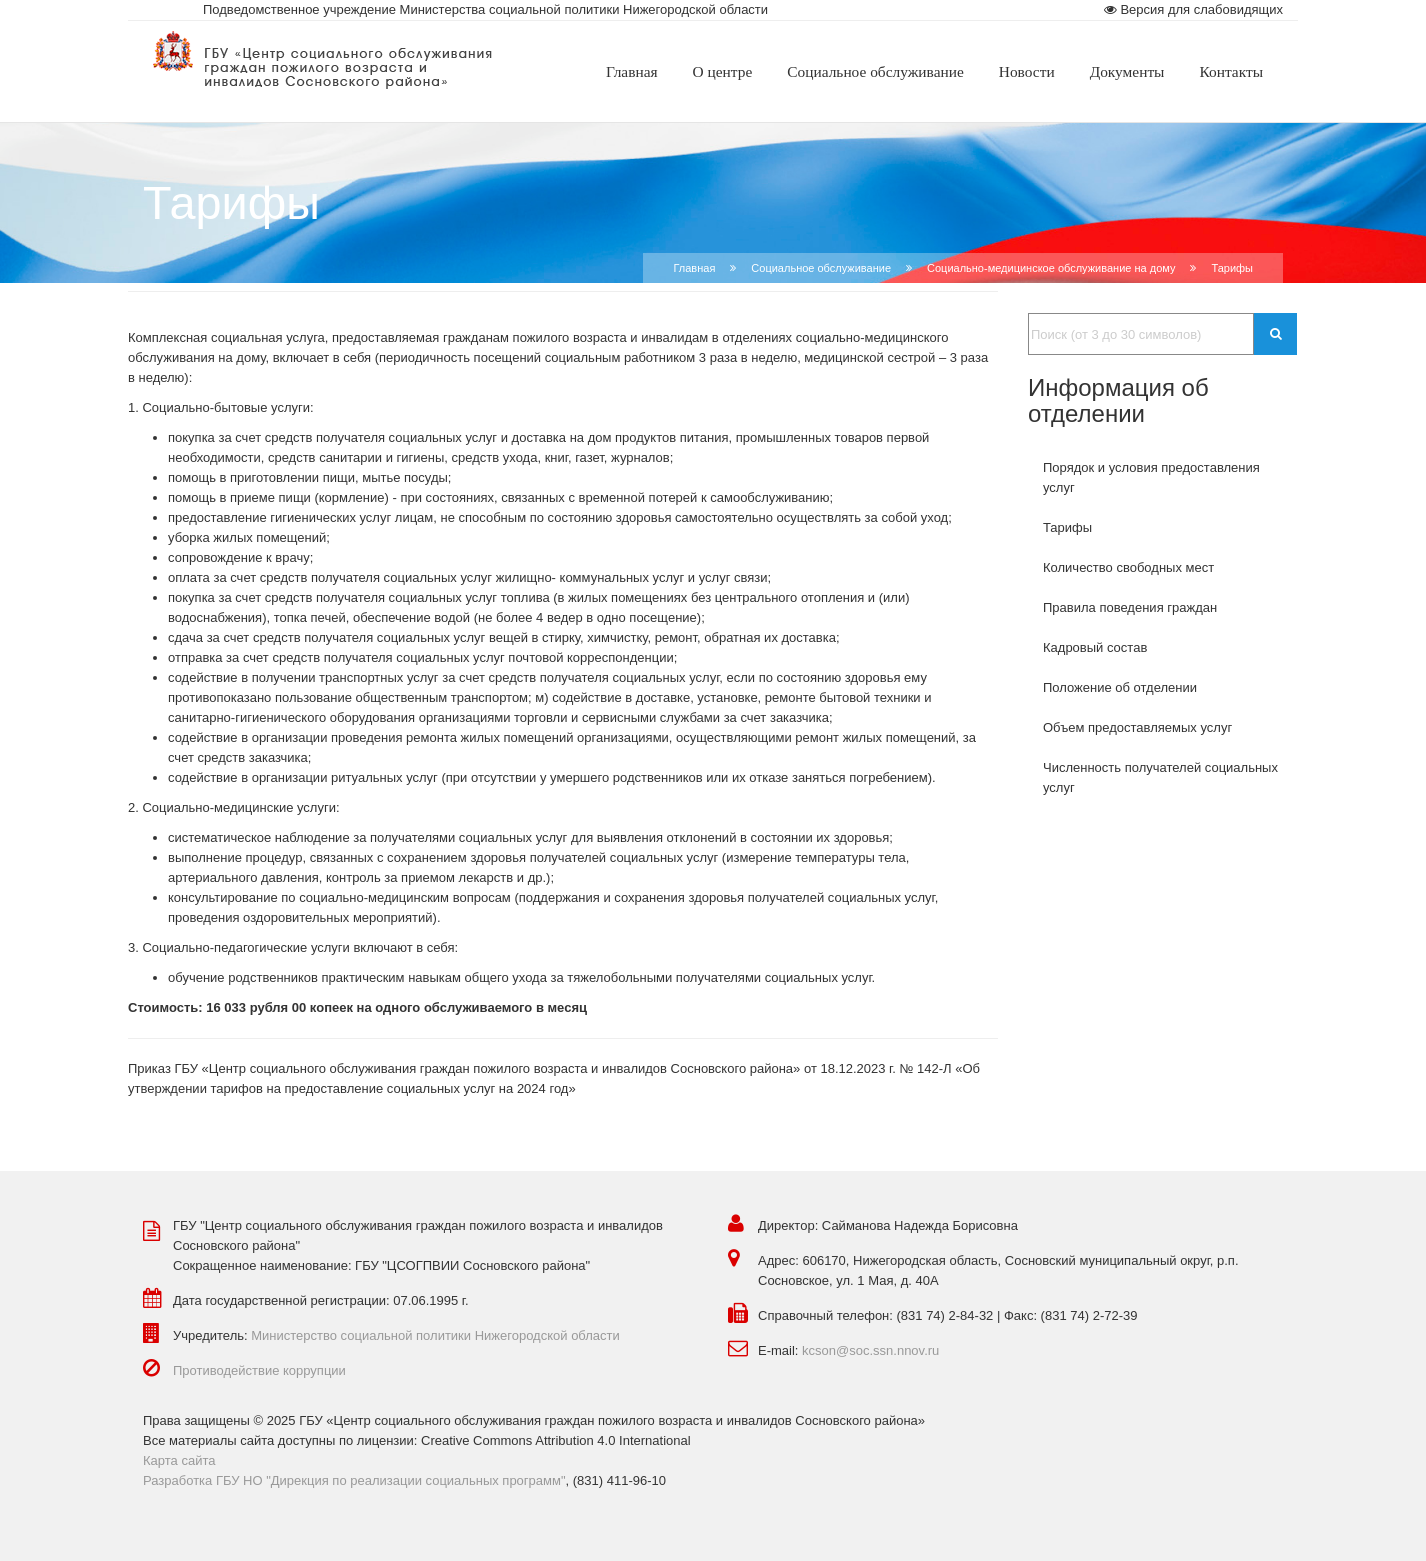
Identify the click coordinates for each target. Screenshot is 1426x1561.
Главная (694, 268)
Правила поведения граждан (1130, 607)
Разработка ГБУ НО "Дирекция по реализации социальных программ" (354, 1480)
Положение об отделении (1120, 687)
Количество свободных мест (1128, 567)
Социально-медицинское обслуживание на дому (1051, 268)
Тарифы (1067, 527)
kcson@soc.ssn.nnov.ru (870, 1350)
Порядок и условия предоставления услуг (1151, 477)
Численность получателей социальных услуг (1160, 777)
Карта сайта (179, 1460)
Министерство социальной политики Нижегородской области (435, 1335)
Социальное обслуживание (821, 268)
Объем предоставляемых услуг (1137, 727)
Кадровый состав (1095, 647)
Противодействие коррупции (259, 1370)
